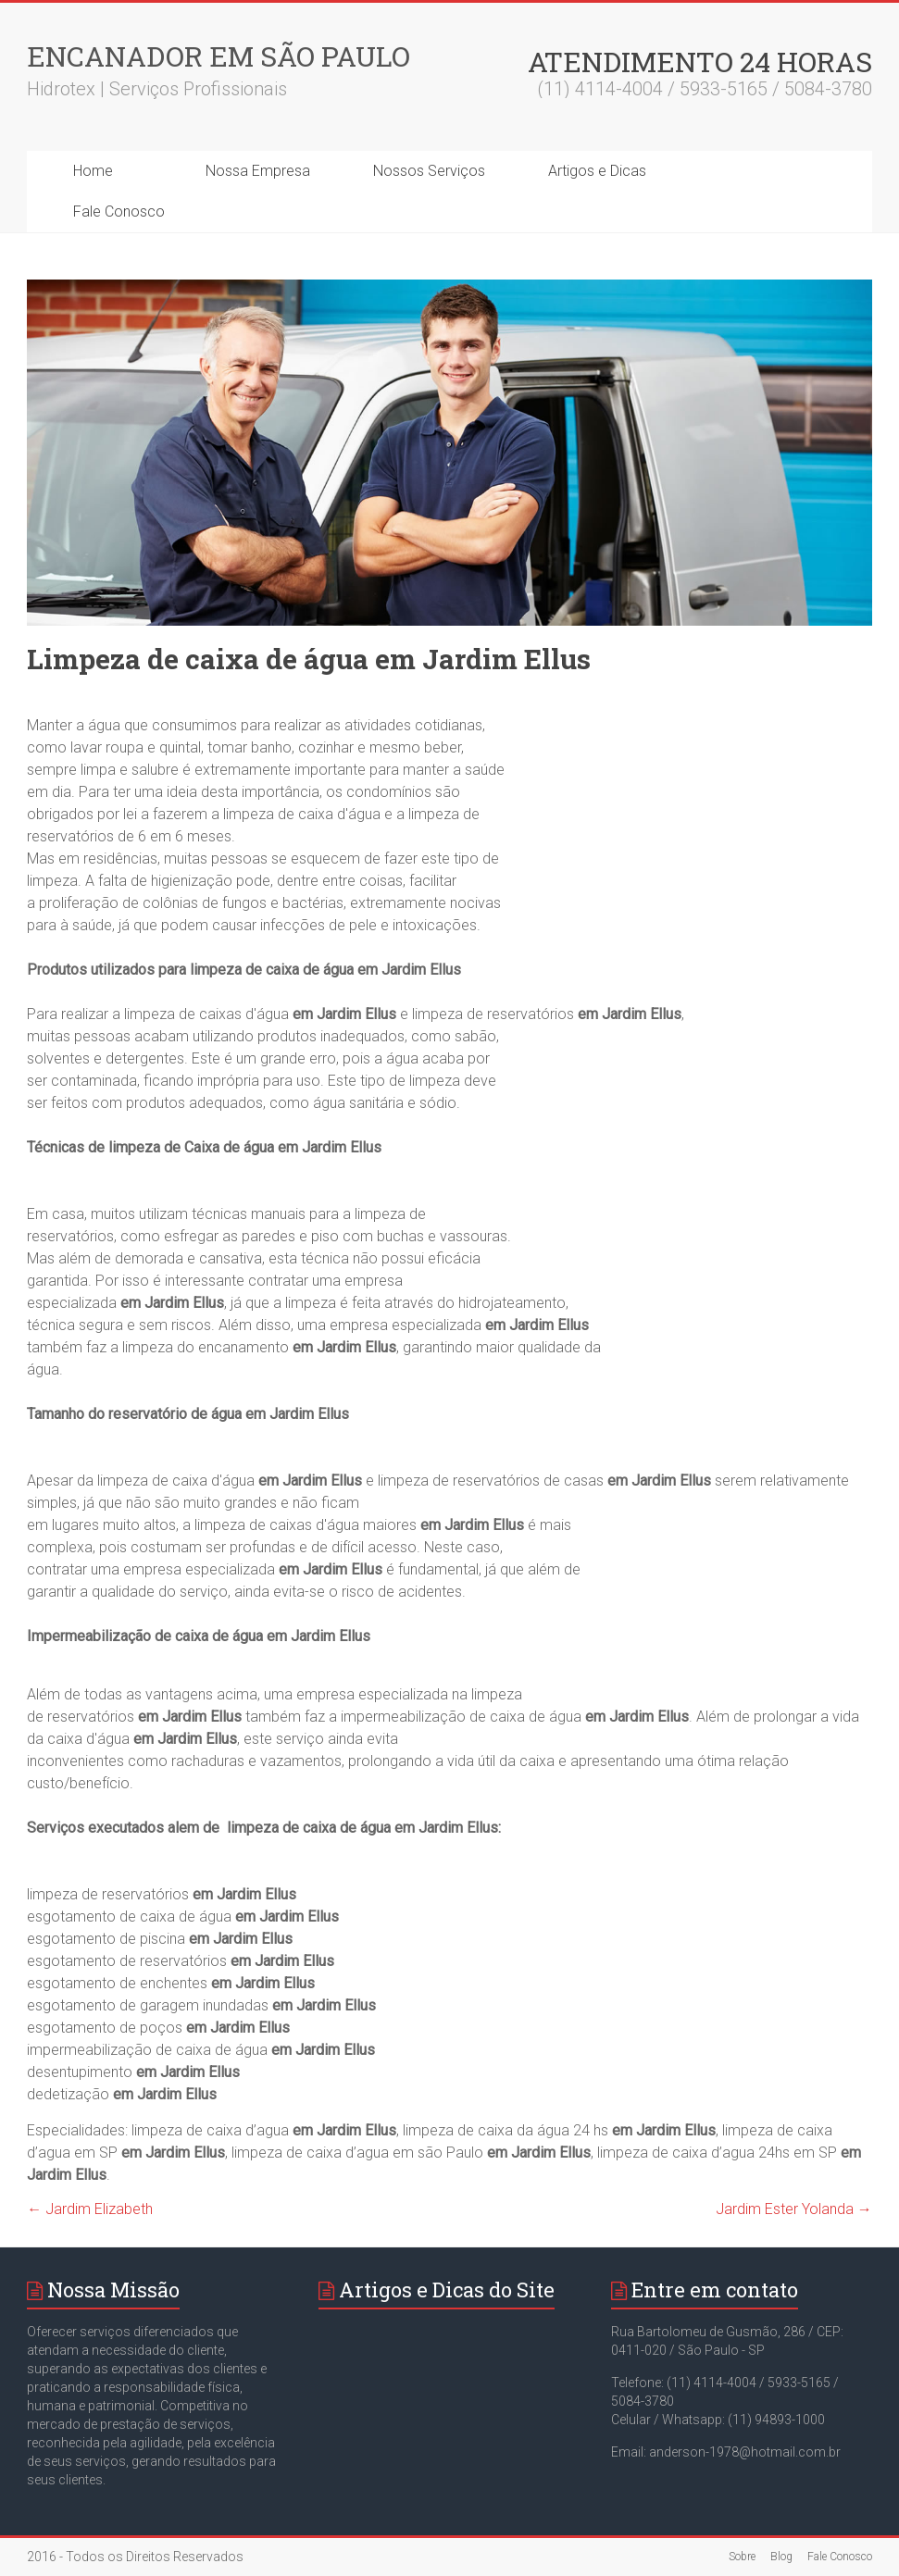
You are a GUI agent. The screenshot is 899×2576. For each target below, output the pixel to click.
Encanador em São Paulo (218, 56)
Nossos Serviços (429, 171)
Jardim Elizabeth (90, 2209)
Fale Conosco (119, 211)
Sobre (742, 2556)
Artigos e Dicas (597, 171)
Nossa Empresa (258, 171)
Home (93, 171)
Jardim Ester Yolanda (794, 2209)
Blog (781, 2556)
